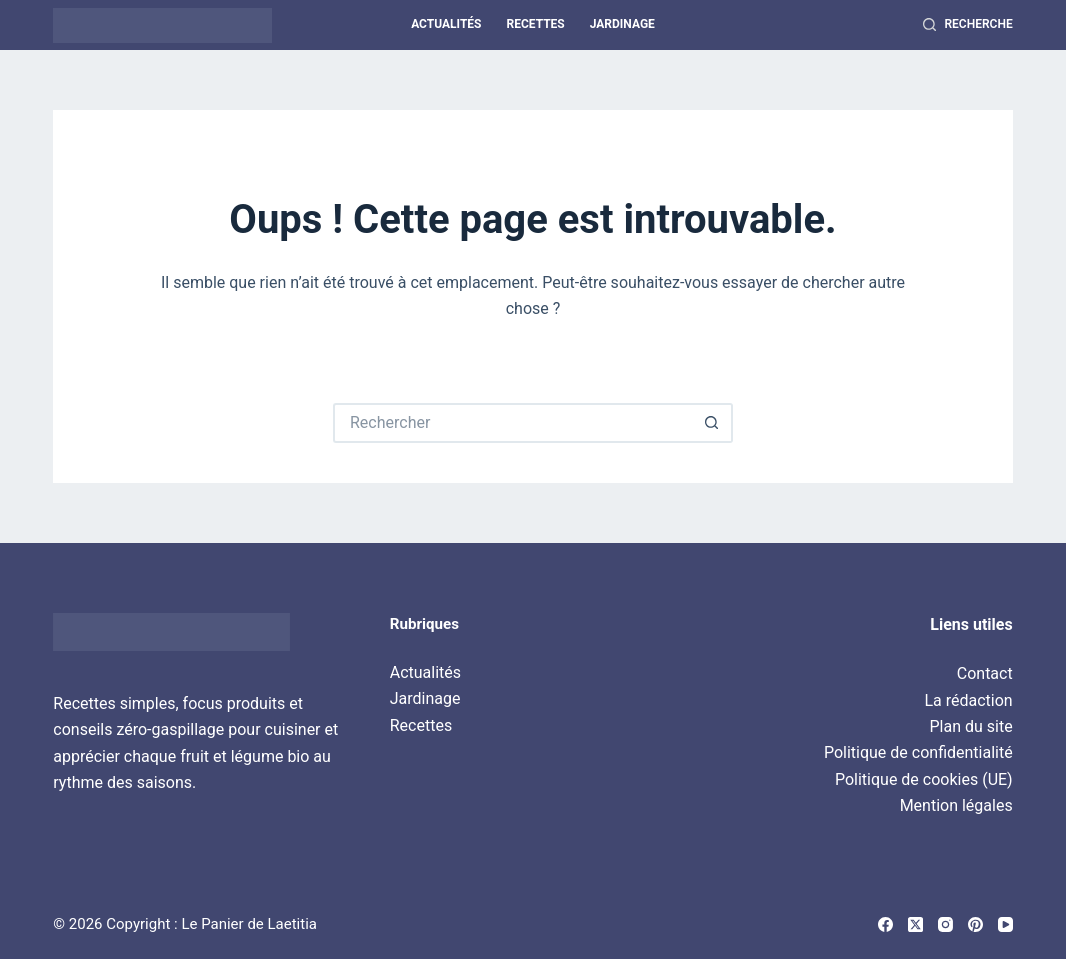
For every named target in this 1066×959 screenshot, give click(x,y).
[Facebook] (885, 924)
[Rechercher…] (513, 423)
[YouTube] (1005, 924)
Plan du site (971, 726)
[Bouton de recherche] (713, 423)
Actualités (446, 24)
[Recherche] (967, 25)
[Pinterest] (975, 924)
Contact (985, 673)
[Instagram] (945, 924)
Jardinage (622, 24)
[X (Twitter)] (915, 924)
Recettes (535, 24)
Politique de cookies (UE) (924, 779)
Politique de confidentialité (918, 752)
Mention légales (956, 805)
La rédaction (968, 700)
